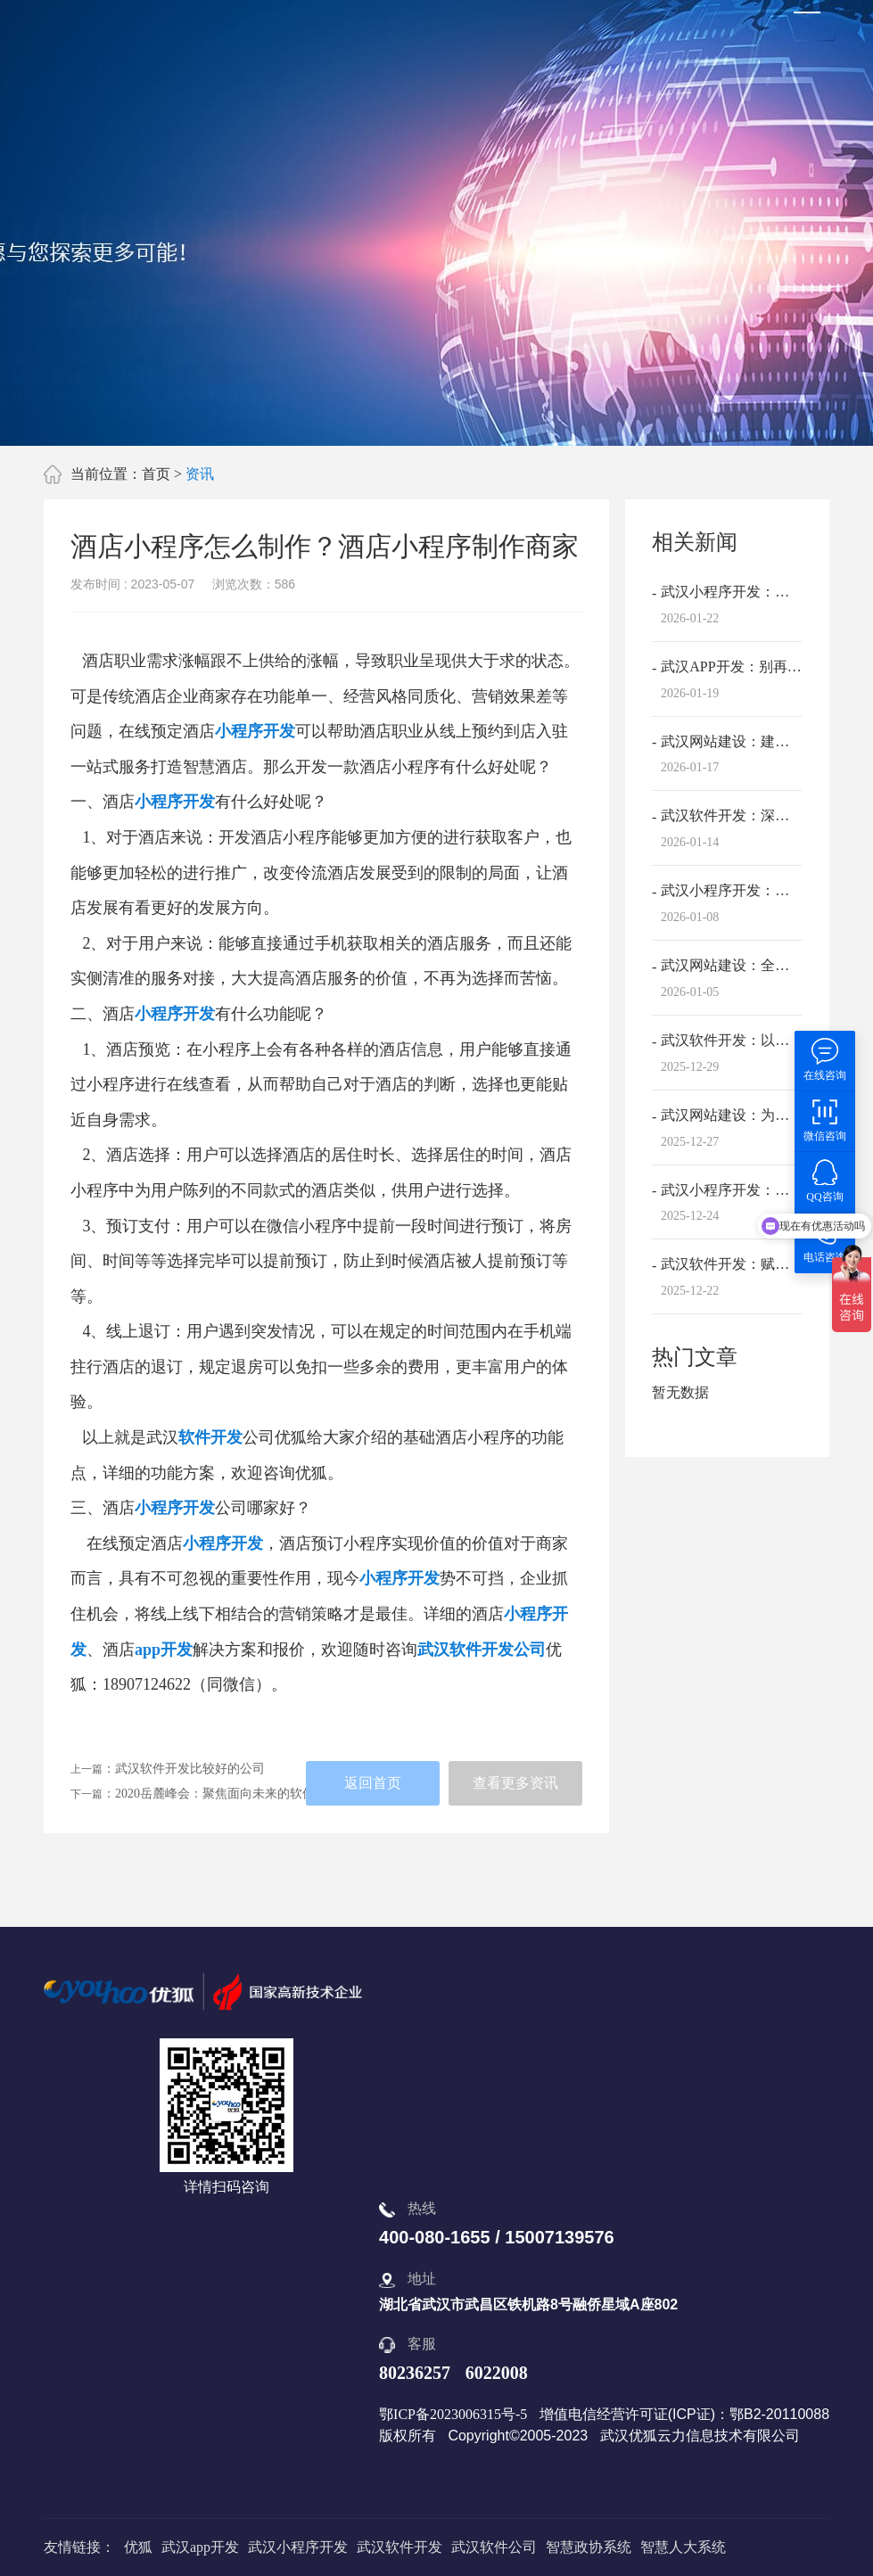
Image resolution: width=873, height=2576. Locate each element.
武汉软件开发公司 (481, 1649)
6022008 (496, 2373)
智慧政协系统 (588, 2547)
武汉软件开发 (399, 2547)
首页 (156, 473)
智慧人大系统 (683, 2547)
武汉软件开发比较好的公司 (190, 1768)
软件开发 (210, 1437)
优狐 (138, 2547)
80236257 (414, 2373)
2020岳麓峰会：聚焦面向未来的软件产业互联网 (246, 1793)
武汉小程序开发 (298, 2547)
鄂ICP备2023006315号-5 (453, 2414)
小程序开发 (255, 731)
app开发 (164, 1649)
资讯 (199, 473)
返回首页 (372, 1782)
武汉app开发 (200, 2547)
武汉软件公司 (494, 2547)
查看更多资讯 (515, 1782)
